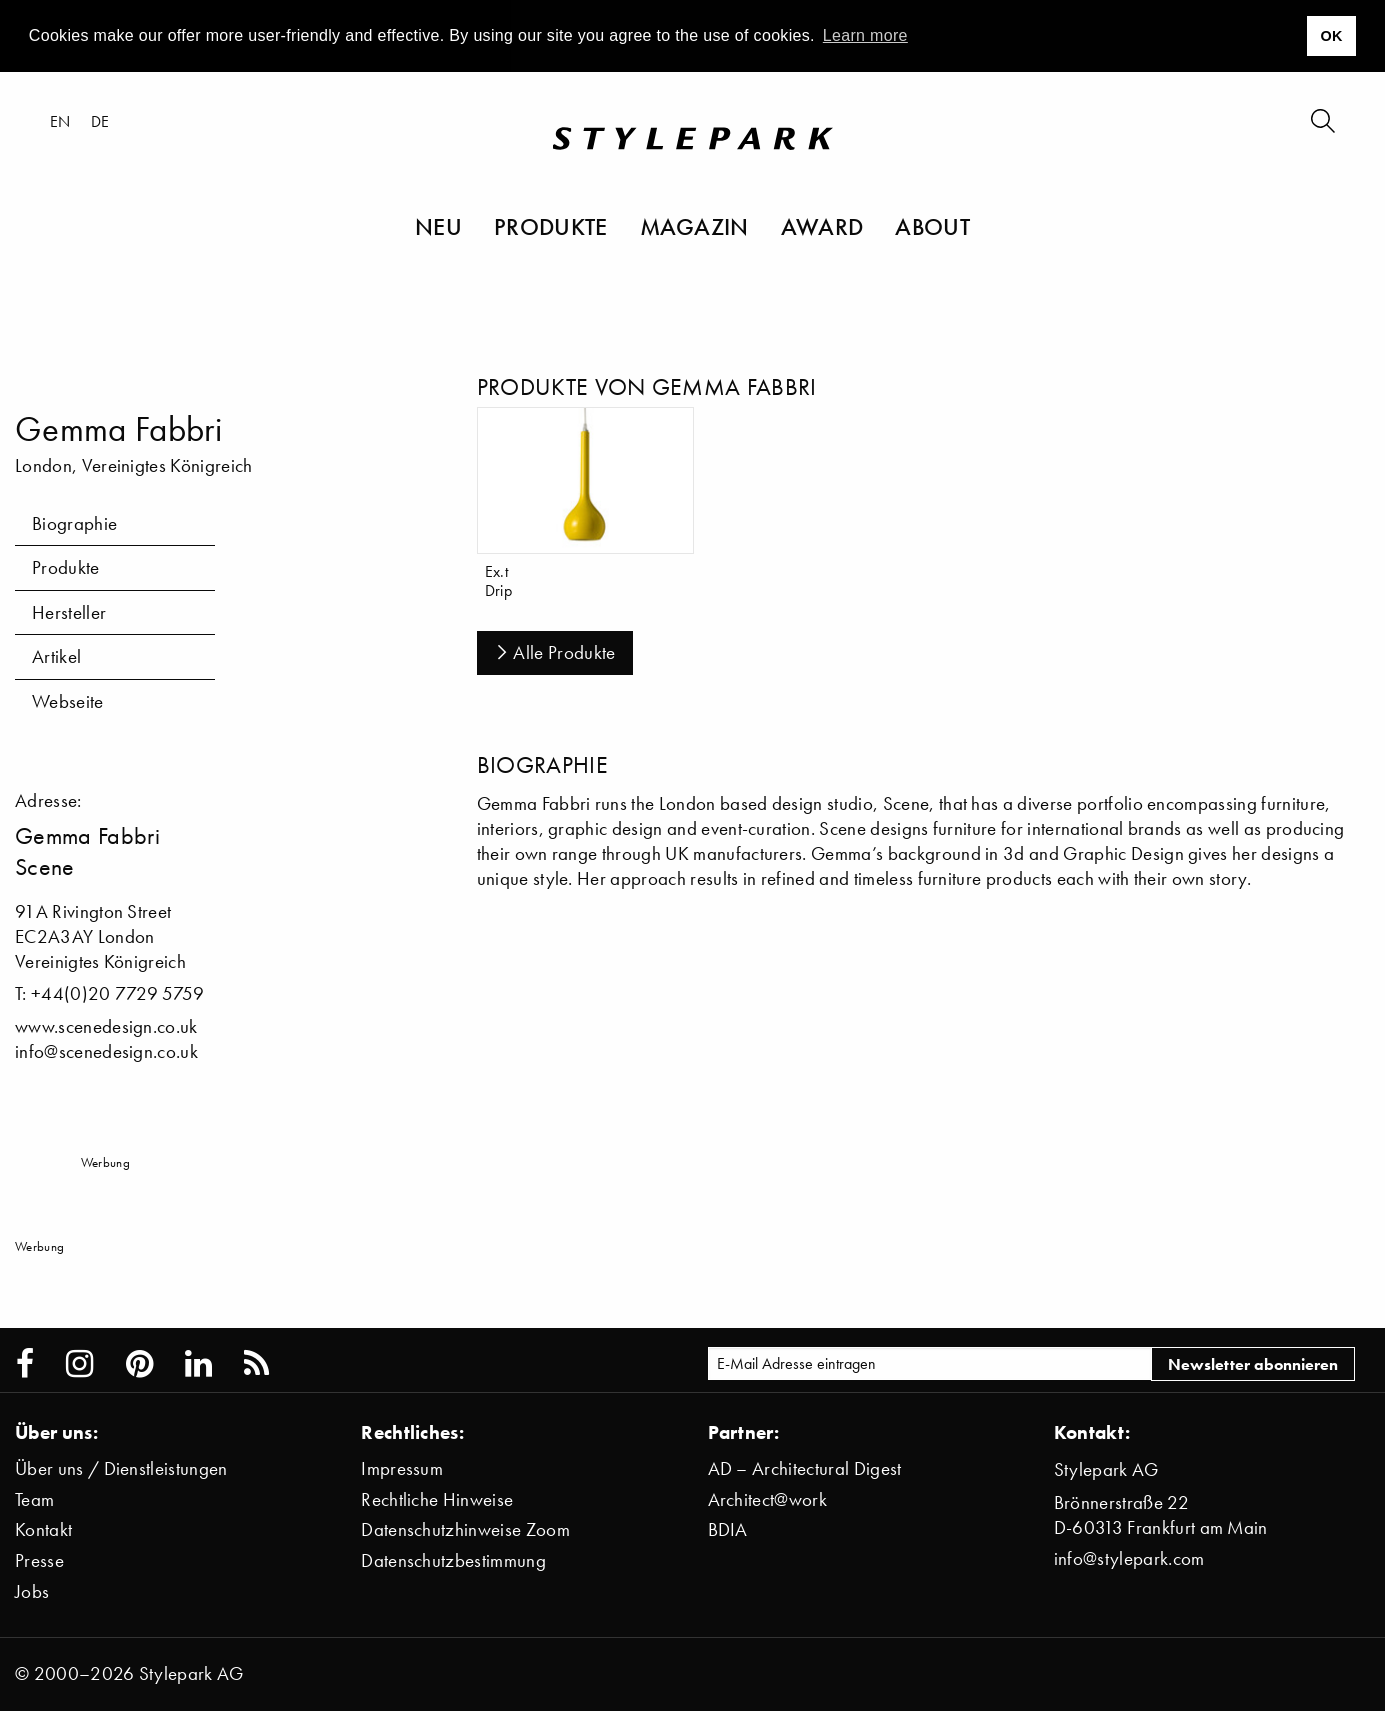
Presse (39, 1560)
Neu (438, 226)
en (60, 121)
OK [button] (1331, 36)
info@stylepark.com (1129, 1558)
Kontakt (43, 1529)
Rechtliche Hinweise (437, 1499)
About (932, 226)
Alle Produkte (555, 652)
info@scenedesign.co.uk (106, 1051)
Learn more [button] (865, 35)
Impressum (402, 1468)
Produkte (551, 226)
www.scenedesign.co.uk (106, 1026)
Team (34, 1499)
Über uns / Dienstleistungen (121, 1468)
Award (822, 226)
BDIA (728, 1529)
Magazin (694, 226)
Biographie (74, 523)
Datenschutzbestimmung (453, 1560)
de (100, 121)
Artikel (56, 656)
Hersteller (69, 612)
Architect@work (767, 1499)
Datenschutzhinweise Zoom (465, 1529)
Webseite (68, 701)
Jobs (32, 1591)
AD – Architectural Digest (805, 1468)
